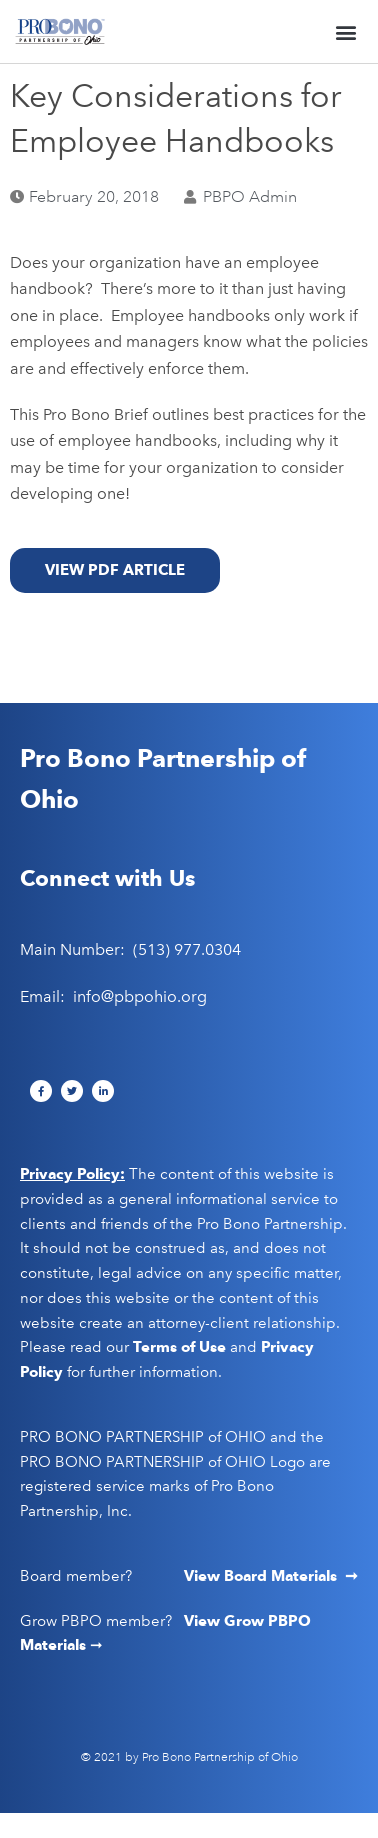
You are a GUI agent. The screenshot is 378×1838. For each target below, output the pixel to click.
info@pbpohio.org (140, 996)
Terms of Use (179, 1347)
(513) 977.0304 (187, 949)
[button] (346, 31)
